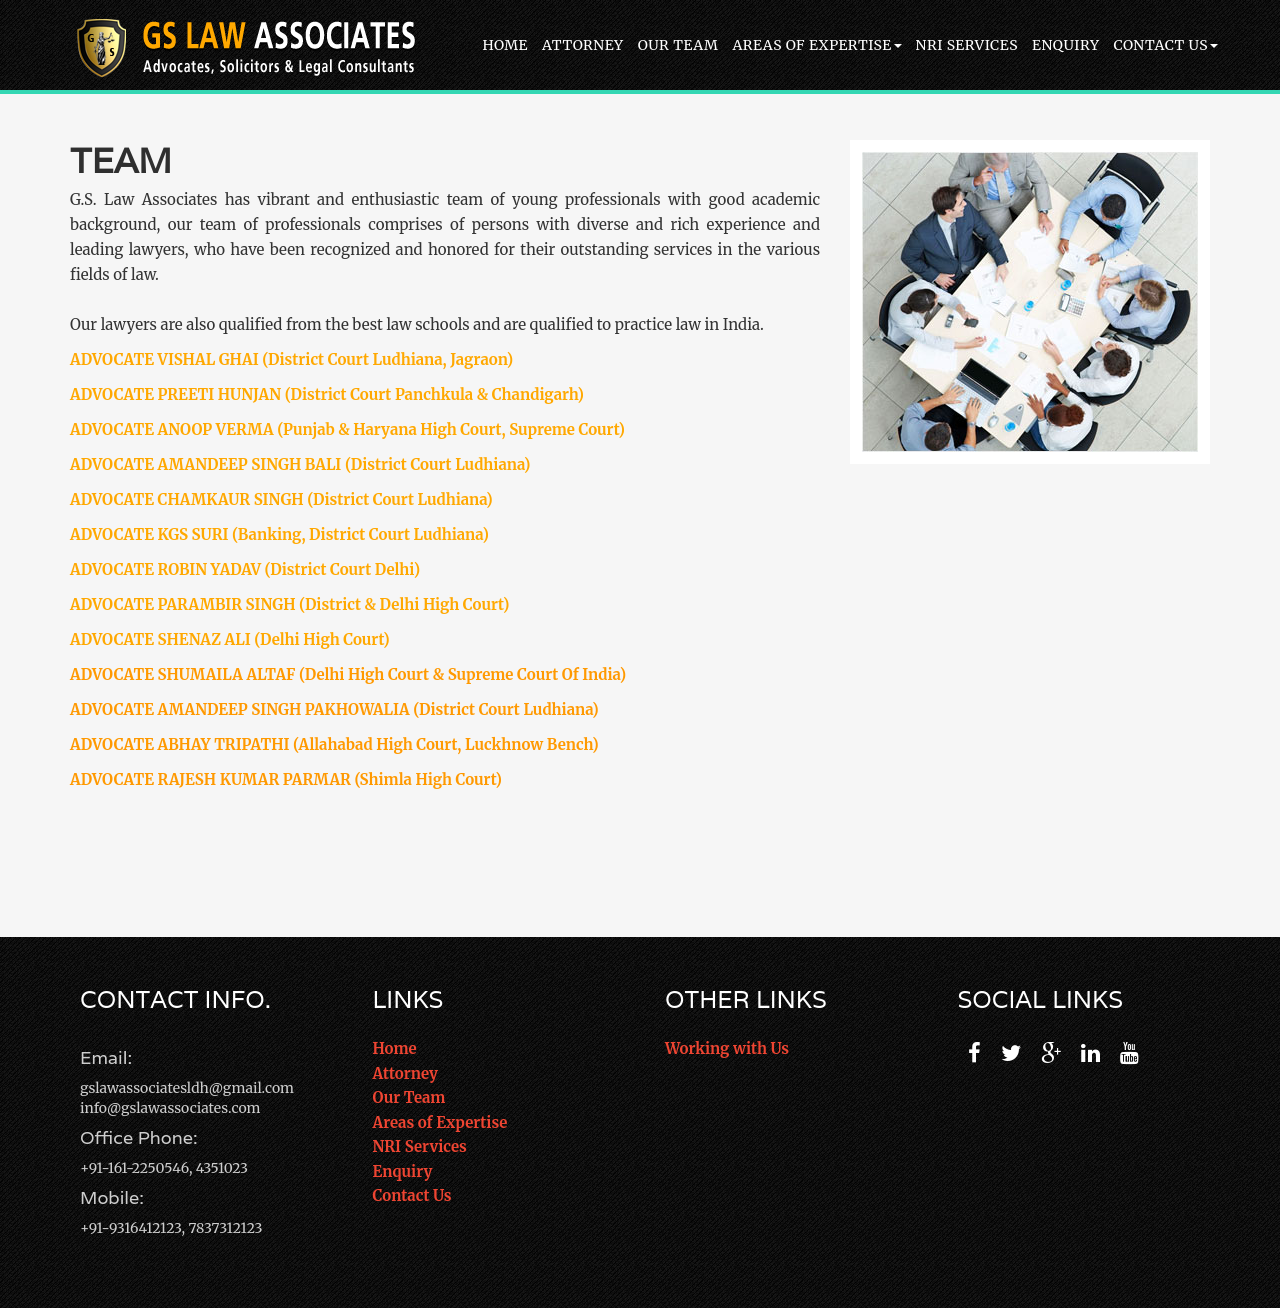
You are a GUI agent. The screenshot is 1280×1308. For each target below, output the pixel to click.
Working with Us (727, 1048)
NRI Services (967, 45)
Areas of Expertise (440, 1122)
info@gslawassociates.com (170, 1108)
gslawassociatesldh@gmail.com (187, 1088)
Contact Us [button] (1165, 45)
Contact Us (412, 1195)
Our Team (678, 45)
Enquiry (1065, 45)
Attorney (583, 45)
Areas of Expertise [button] (816, 45)
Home (505, 45)
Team (121, 160)
